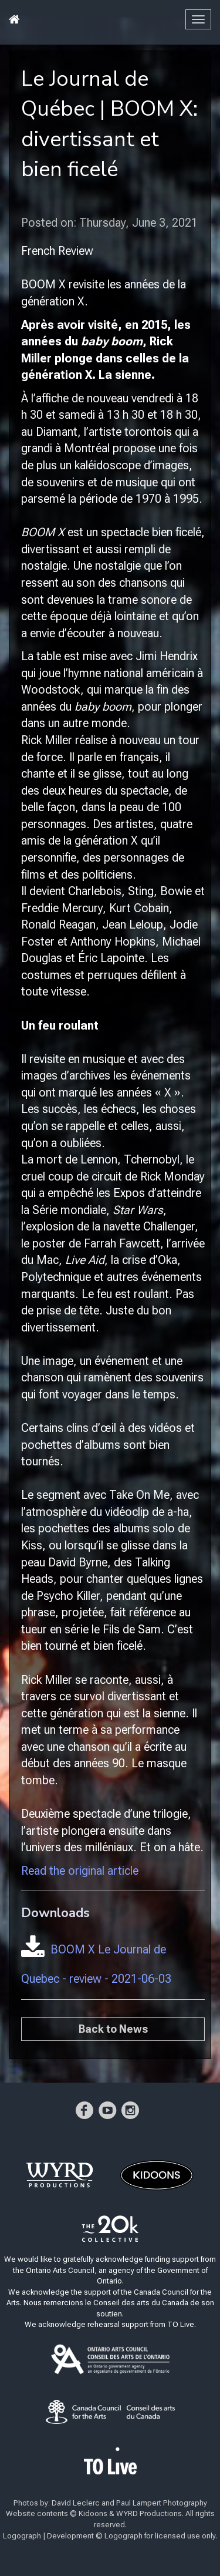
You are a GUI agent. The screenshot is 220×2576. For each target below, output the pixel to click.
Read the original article (79, 1871)
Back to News (113, 2029)
